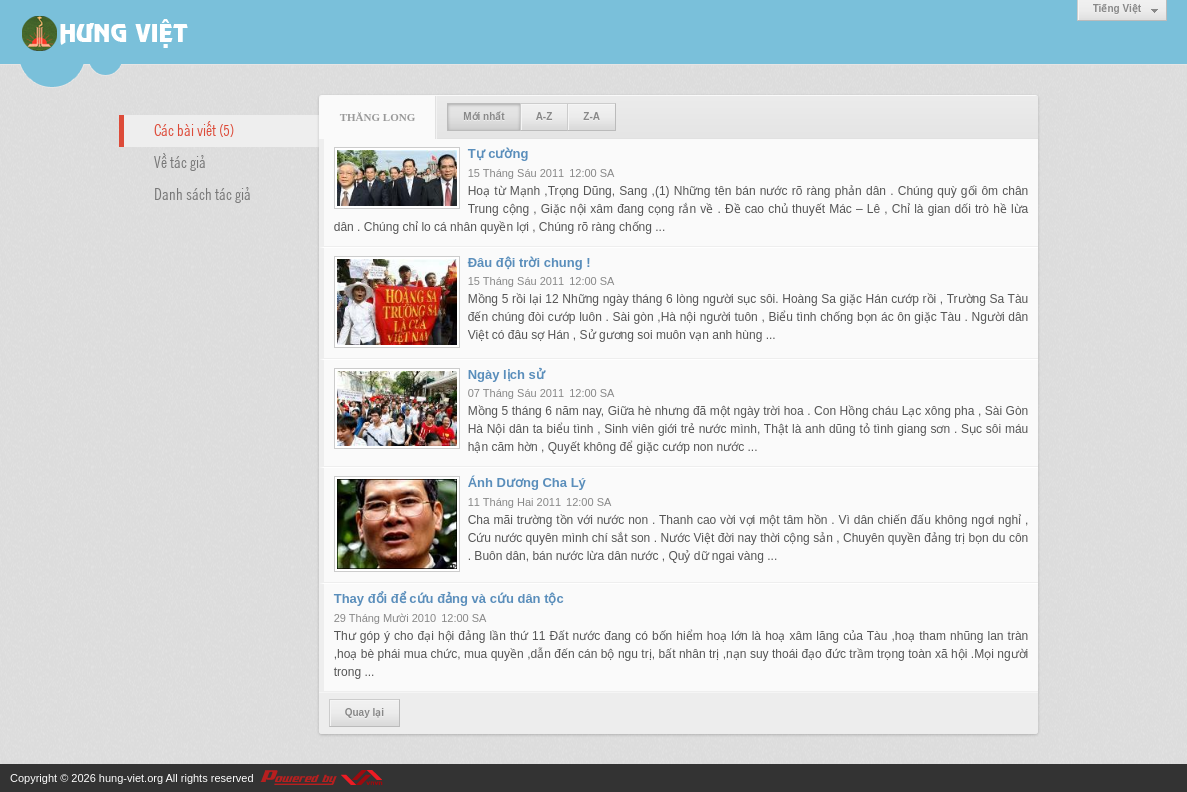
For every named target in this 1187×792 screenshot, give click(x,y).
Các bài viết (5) (194, 129)
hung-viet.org (131, 778)
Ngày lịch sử (506, 374)
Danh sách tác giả (202, 193)
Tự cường (498, 153)
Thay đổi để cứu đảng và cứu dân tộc (449, 598)
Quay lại (364, 712)
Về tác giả (180, 161)
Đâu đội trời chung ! (529, 262)
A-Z (544, 116)
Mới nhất (483, 116)
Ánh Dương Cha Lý (527, 482)
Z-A (591, 116)
